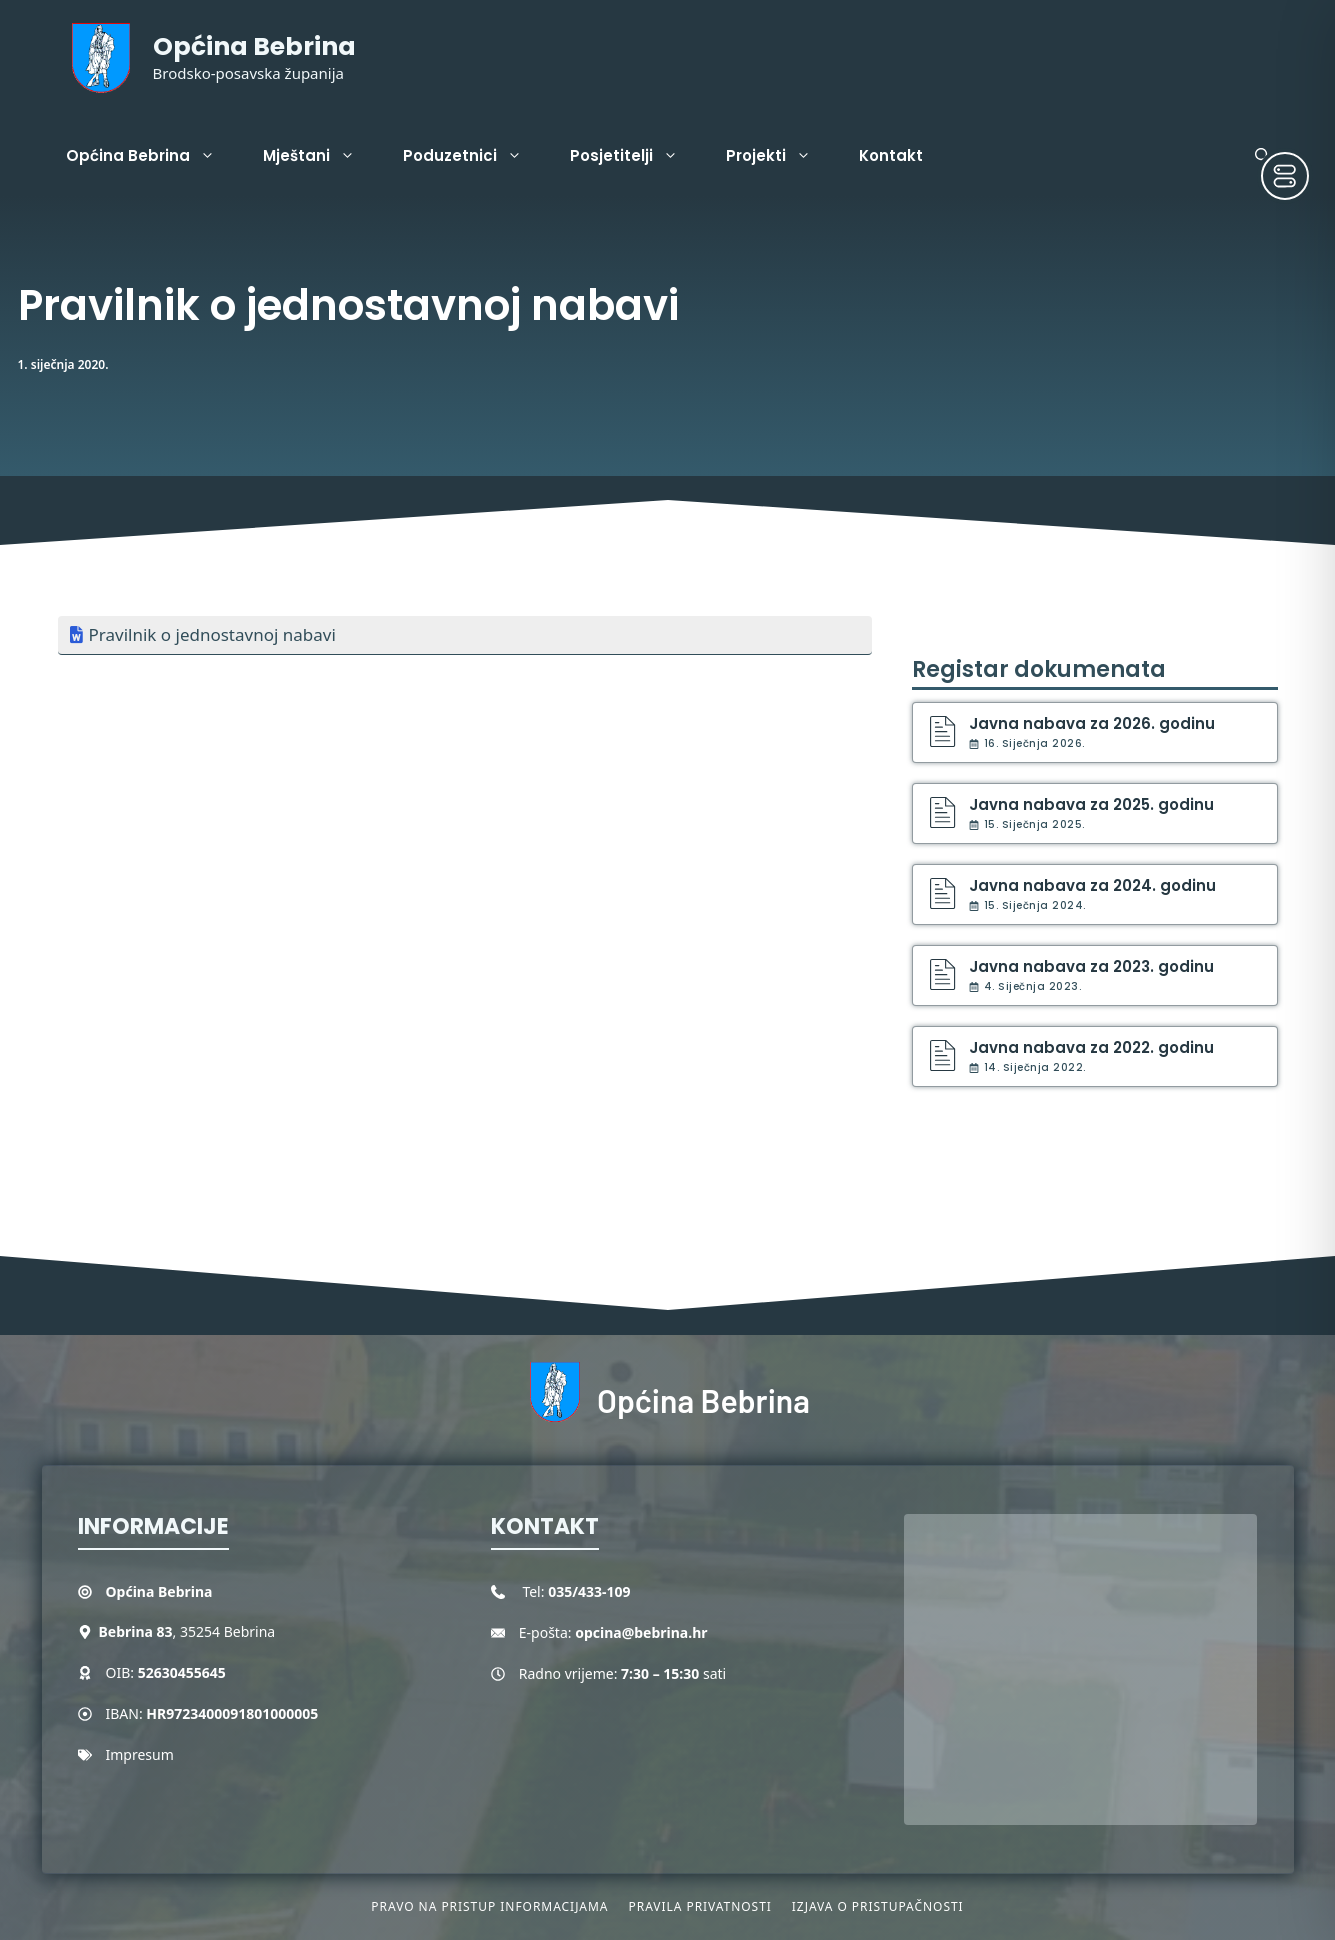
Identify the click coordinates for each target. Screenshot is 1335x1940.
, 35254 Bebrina (187, 1631)
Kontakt (891, 155)
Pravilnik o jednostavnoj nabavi (212, 634)
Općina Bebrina (254, 46)
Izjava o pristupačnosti (878, 1906)
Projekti (780, 156)
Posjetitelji (636, 156)
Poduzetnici (474, 156)
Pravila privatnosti (699, 1906)
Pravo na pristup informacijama (489, 1906)
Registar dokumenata (1039, 669)
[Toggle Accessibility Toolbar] (1285, 176)
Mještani (321, 156)
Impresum (140, 1754)
